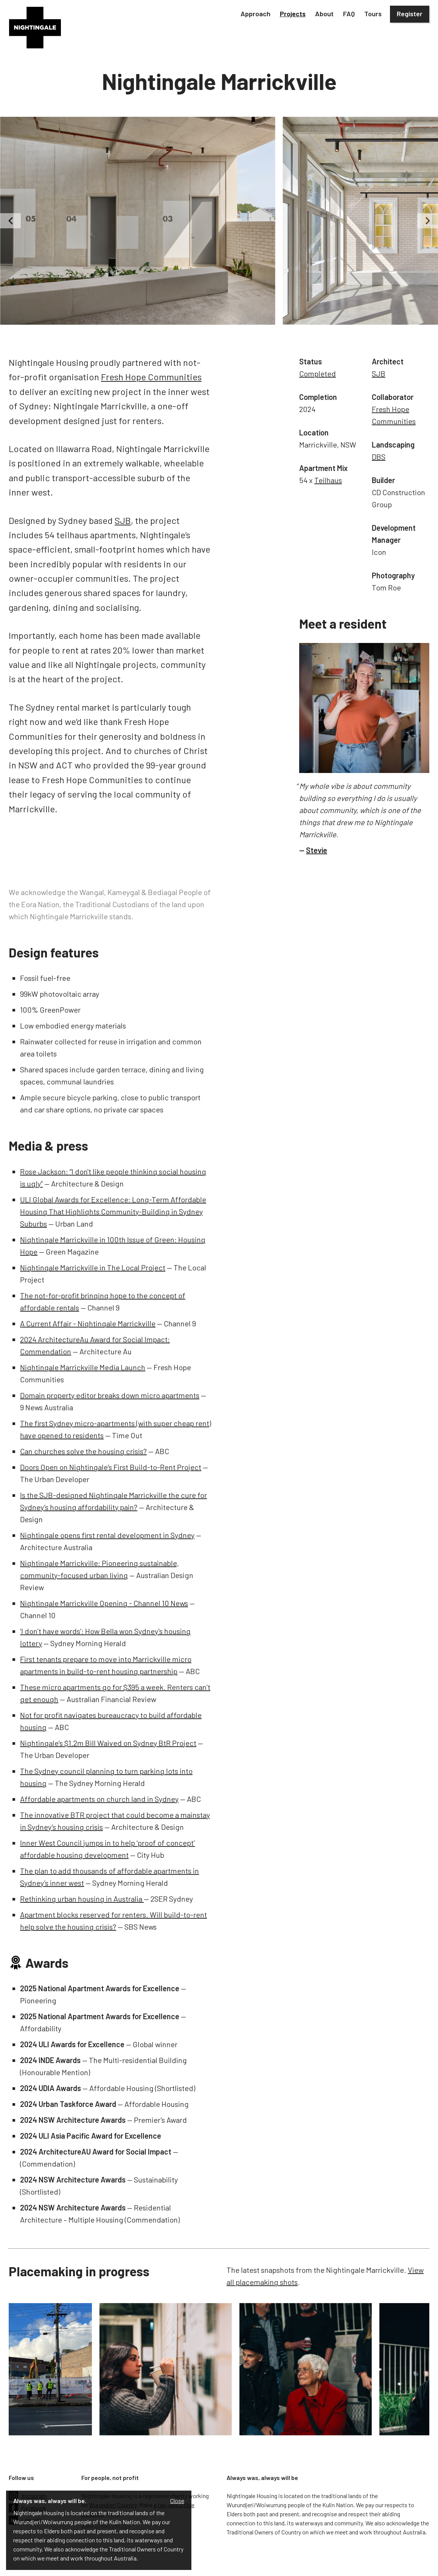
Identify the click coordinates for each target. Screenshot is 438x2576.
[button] (255, 14)
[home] (35, 27)
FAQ (349, 13)
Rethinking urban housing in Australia (82, 1898)
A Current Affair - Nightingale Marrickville (87, 1323)
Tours (373, 13)
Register (409, 13)
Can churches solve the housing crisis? (83, 1451)
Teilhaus (328, 480)
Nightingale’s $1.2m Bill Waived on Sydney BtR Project (108, 1742)
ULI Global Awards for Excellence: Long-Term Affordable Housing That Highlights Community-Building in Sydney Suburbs (113, 1211)
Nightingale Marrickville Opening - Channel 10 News (104, 1603)
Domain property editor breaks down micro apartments (109, 1395)
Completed (317, 373)
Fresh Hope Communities (151, 376)
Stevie (316, 850)
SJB (123, 520)
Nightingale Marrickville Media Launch (82, 1367)
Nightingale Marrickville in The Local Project (92, 1267)
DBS (378, 456)
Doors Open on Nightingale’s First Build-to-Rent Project (110, 1467)
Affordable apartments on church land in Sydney (99, 1798)
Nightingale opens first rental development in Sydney (107, 1535)
